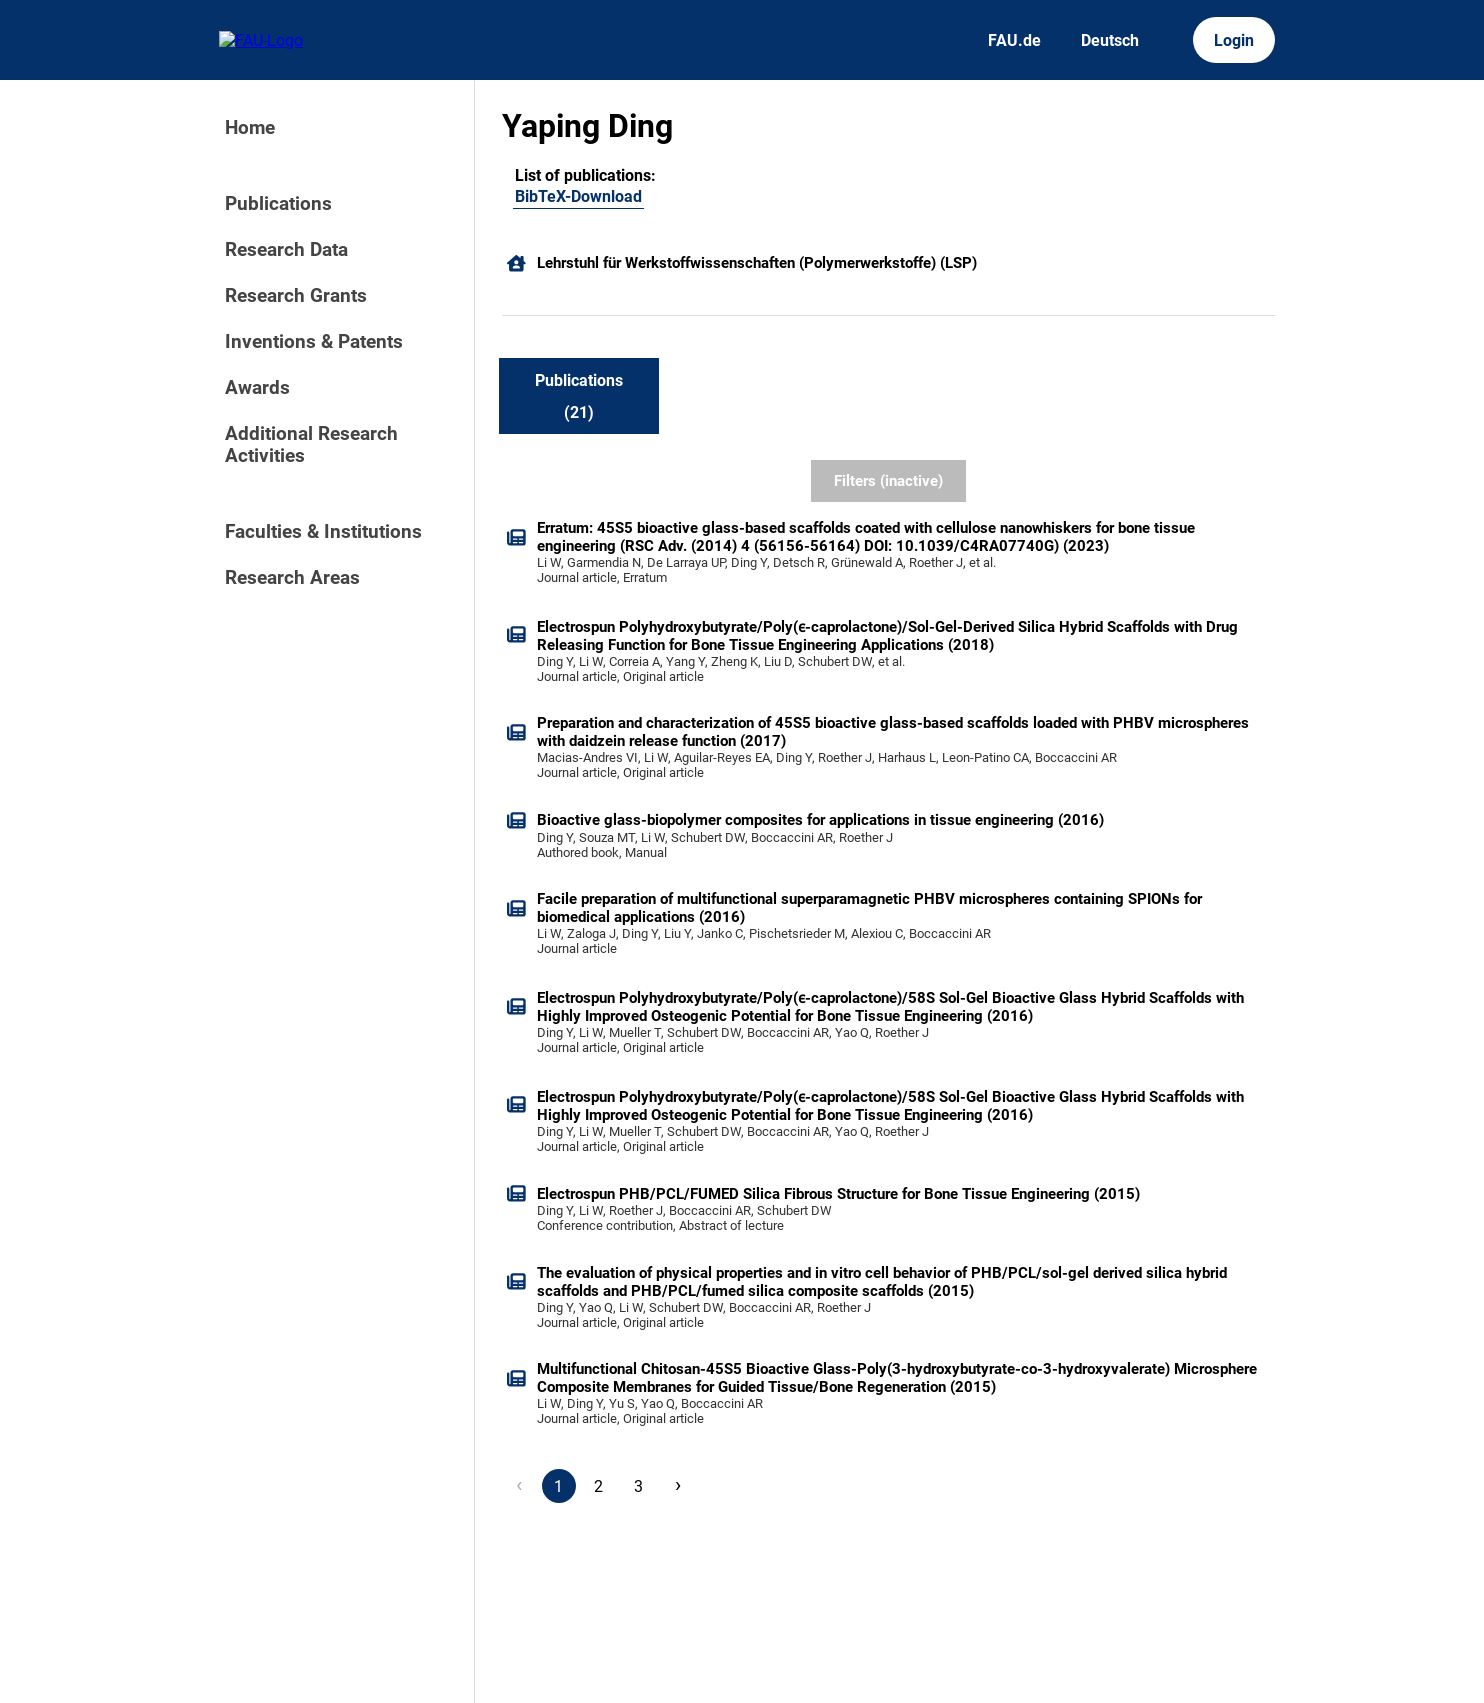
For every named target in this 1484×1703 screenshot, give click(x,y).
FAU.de (1014, 40)
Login (1234, 40)
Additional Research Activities (311, 445)
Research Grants (296, 296)
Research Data (286, 250)
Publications (278, 204)
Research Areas (292, 578)
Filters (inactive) (888, 481)
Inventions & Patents (314, 342)
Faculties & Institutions (323, 532)
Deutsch (1110, 40)
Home (250, 128)
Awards (257, 388)
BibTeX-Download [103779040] (578, 196)
